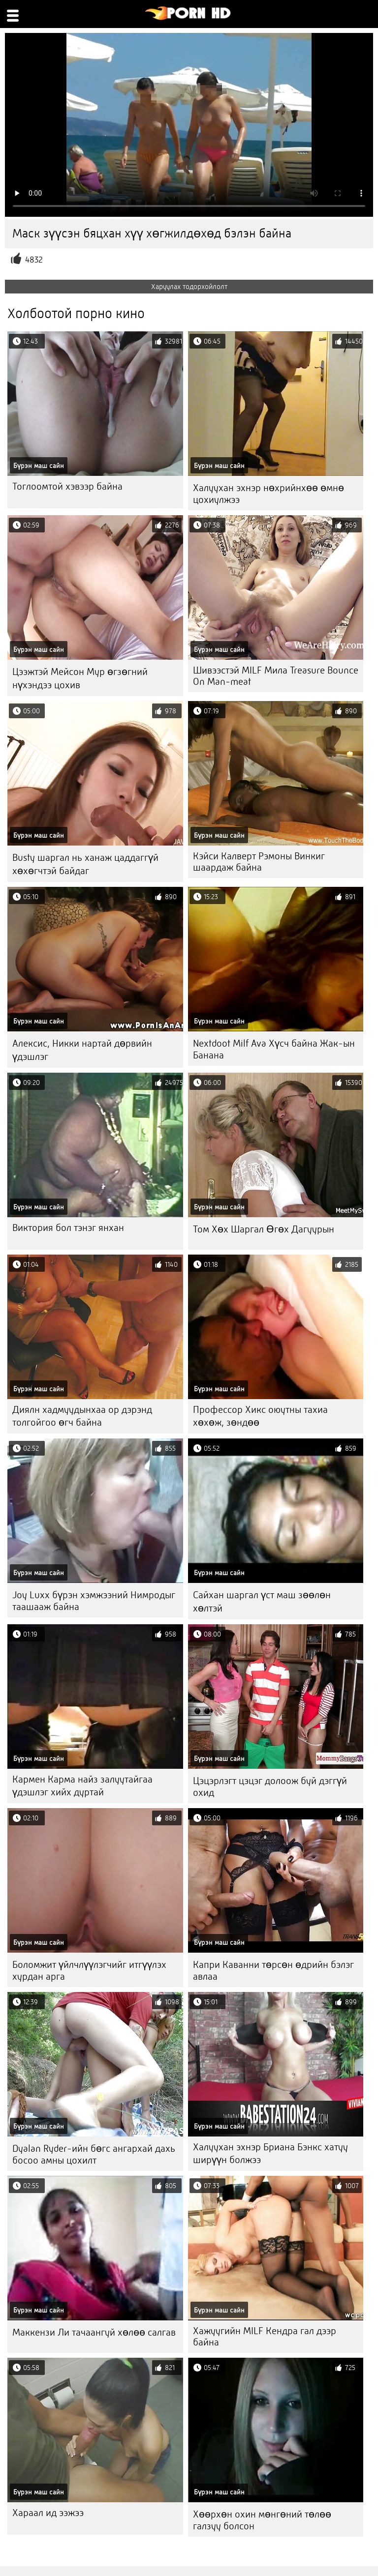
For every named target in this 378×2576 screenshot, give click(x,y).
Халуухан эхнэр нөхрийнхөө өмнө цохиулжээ (268, 493)
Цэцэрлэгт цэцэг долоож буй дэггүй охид (270, 1786)
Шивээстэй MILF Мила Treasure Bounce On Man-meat (275, 676)
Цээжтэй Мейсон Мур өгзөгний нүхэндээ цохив (80, 678)
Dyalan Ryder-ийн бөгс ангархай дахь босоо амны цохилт (93, 2154)
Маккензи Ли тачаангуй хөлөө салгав (94, 2332)
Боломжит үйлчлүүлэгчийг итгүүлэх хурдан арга (89, 1970)
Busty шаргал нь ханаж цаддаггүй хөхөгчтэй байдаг (85, 864)
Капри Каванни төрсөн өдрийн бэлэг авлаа (273, 1970)
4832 (34, 259)
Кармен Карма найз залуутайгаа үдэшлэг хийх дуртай (82, 1786)
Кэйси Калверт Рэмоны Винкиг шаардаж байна (259, 861)
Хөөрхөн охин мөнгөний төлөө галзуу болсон (262, 2520)
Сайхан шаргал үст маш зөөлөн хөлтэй (262, 1601)
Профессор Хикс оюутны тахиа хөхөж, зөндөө (260, 1416)
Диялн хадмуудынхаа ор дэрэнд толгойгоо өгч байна (82, 1416)
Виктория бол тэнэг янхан (68, 1227)
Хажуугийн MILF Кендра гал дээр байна (264, 2336)
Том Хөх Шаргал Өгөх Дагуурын (263, 1229)
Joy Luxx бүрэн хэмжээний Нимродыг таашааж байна (93, 1600)
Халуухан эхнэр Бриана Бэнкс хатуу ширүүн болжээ (270, 2153)
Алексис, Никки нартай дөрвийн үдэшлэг (82, 1050)
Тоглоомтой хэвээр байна (67, 486)
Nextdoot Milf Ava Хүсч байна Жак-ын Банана (274, 1049)
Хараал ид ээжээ (48, 2512)
